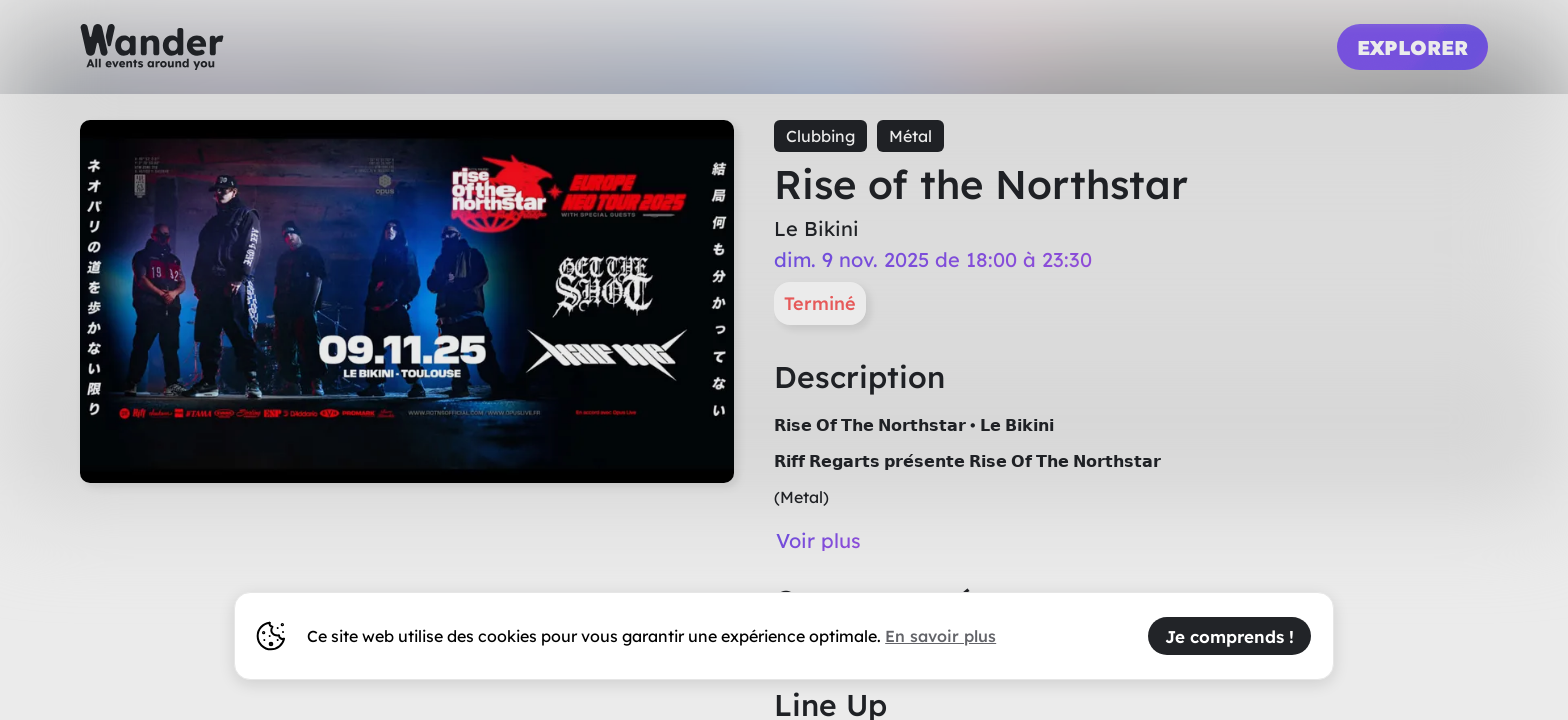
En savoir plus (940, 636)
